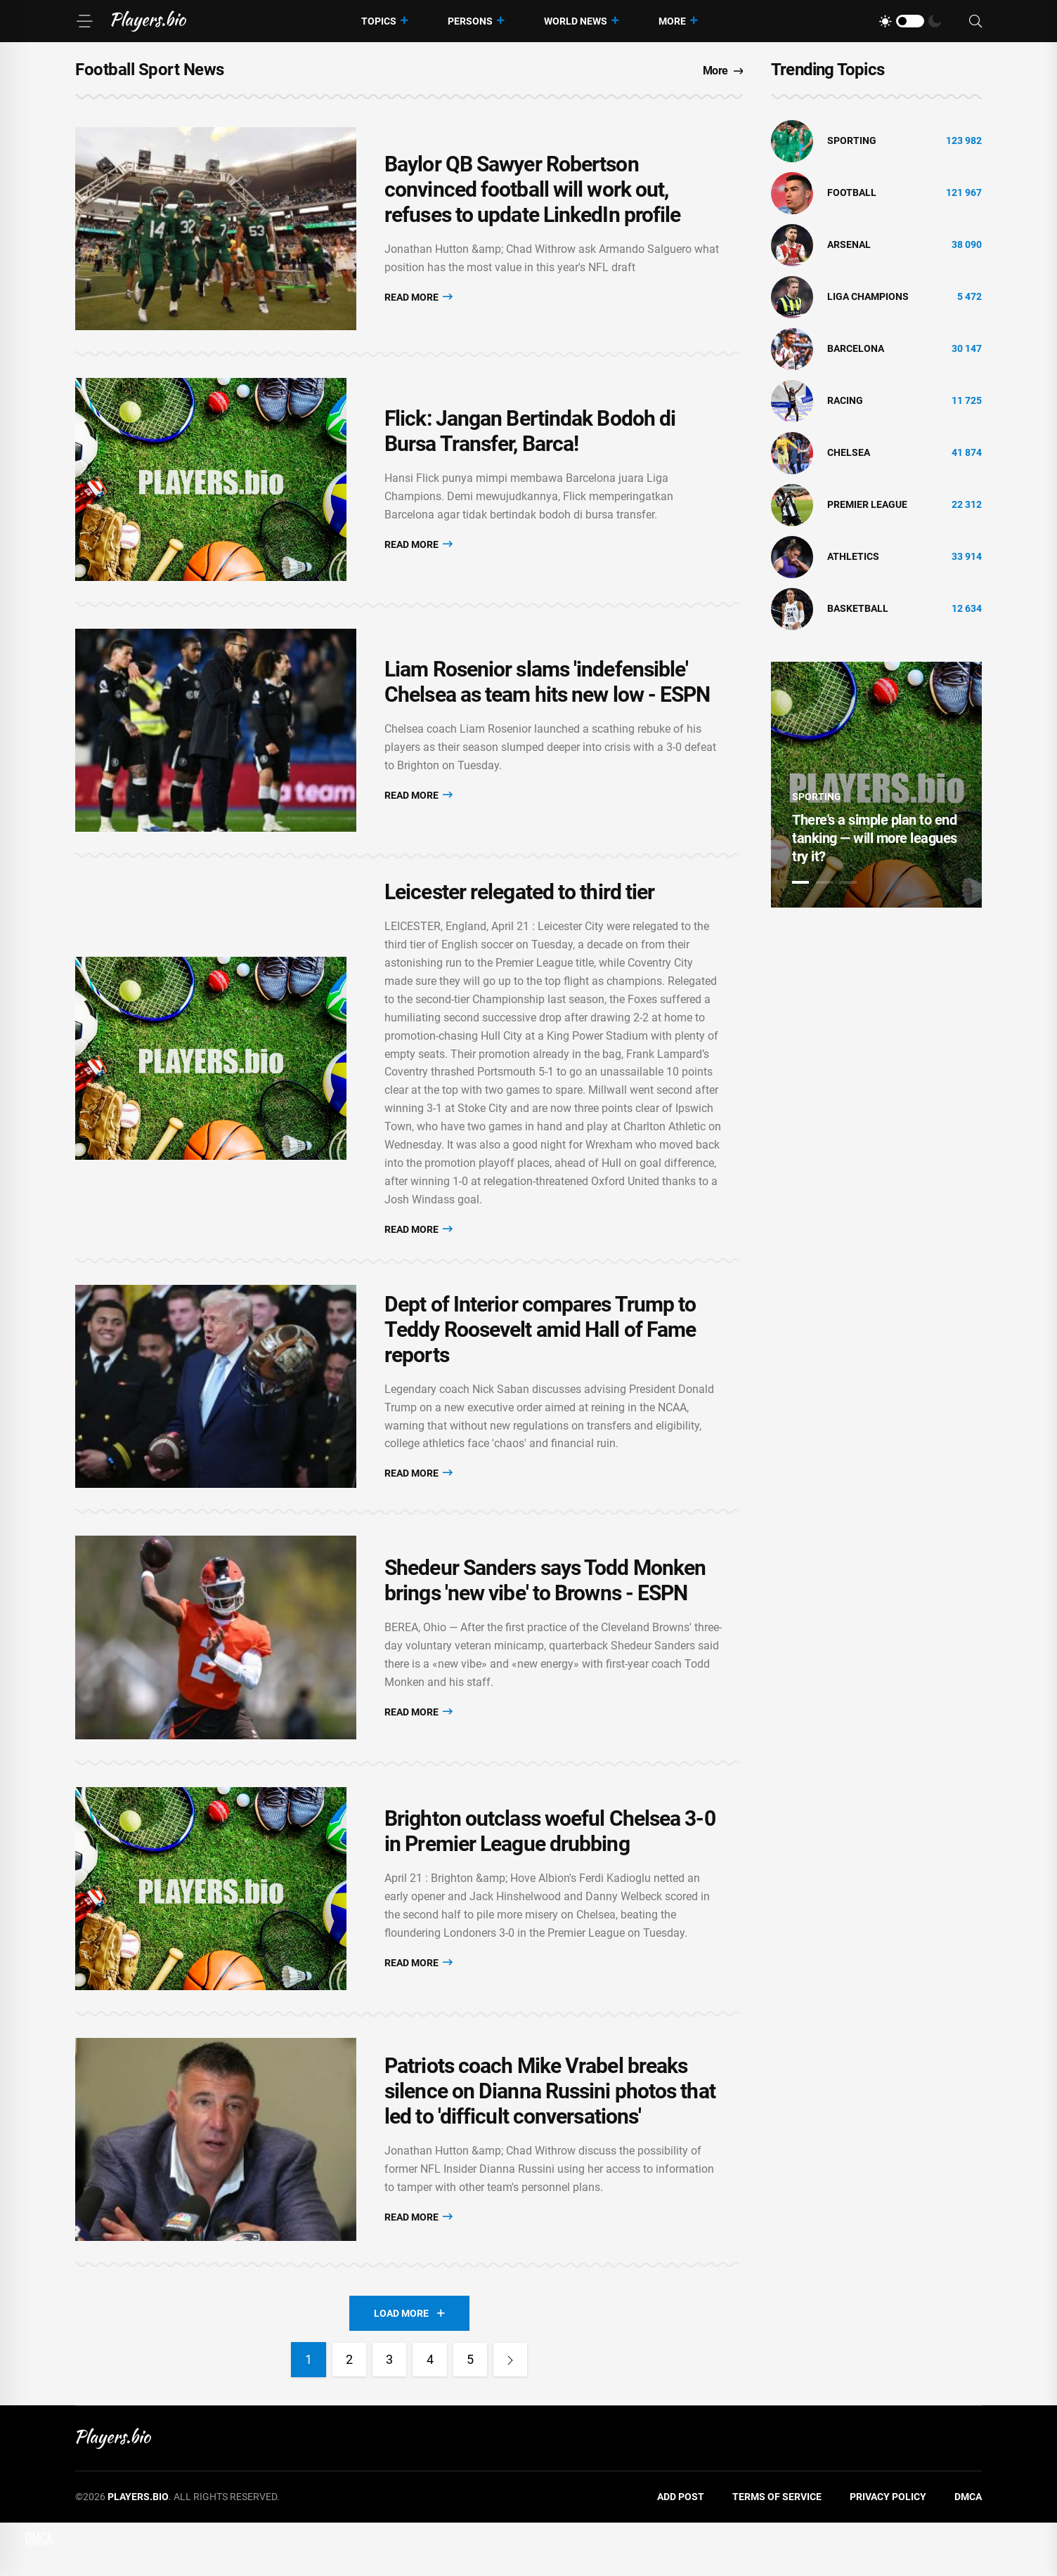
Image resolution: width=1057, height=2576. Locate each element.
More (672, 21)
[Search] (975, 21)
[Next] (513, 2413)
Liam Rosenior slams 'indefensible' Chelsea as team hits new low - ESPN (547, 701)
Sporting (851, 140)
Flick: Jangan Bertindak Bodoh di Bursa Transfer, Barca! (529, 443)
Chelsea (848, 452)
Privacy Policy (888, 2550)
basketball (857, 608)
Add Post (680, 2550)
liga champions (868, 296)
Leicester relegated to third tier (519, 915)
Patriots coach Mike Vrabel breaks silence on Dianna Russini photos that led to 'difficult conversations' (549, 2140)
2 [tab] (824, 882)
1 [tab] (800, 882)
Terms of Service (777, 2550)
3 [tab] (848, 882)
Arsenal (849, 244)
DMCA (968, 2550)
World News (575, 21)
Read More (418, 300)
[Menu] (84, 21)
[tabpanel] (876, 785)
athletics (853, 556)
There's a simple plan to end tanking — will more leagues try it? (874, 838)
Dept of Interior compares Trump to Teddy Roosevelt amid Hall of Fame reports (540, 1356)
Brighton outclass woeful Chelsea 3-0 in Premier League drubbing (549, 1873)
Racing (845, 400)
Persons (470, 21)
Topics (378, 21)
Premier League (867, 504)
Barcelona (855, 348)
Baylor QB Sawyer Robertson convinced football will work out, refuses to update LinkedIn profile (532, 193)
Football (851, 192)
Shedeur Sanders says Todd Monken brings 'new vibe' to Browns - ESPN (545, 1615)
